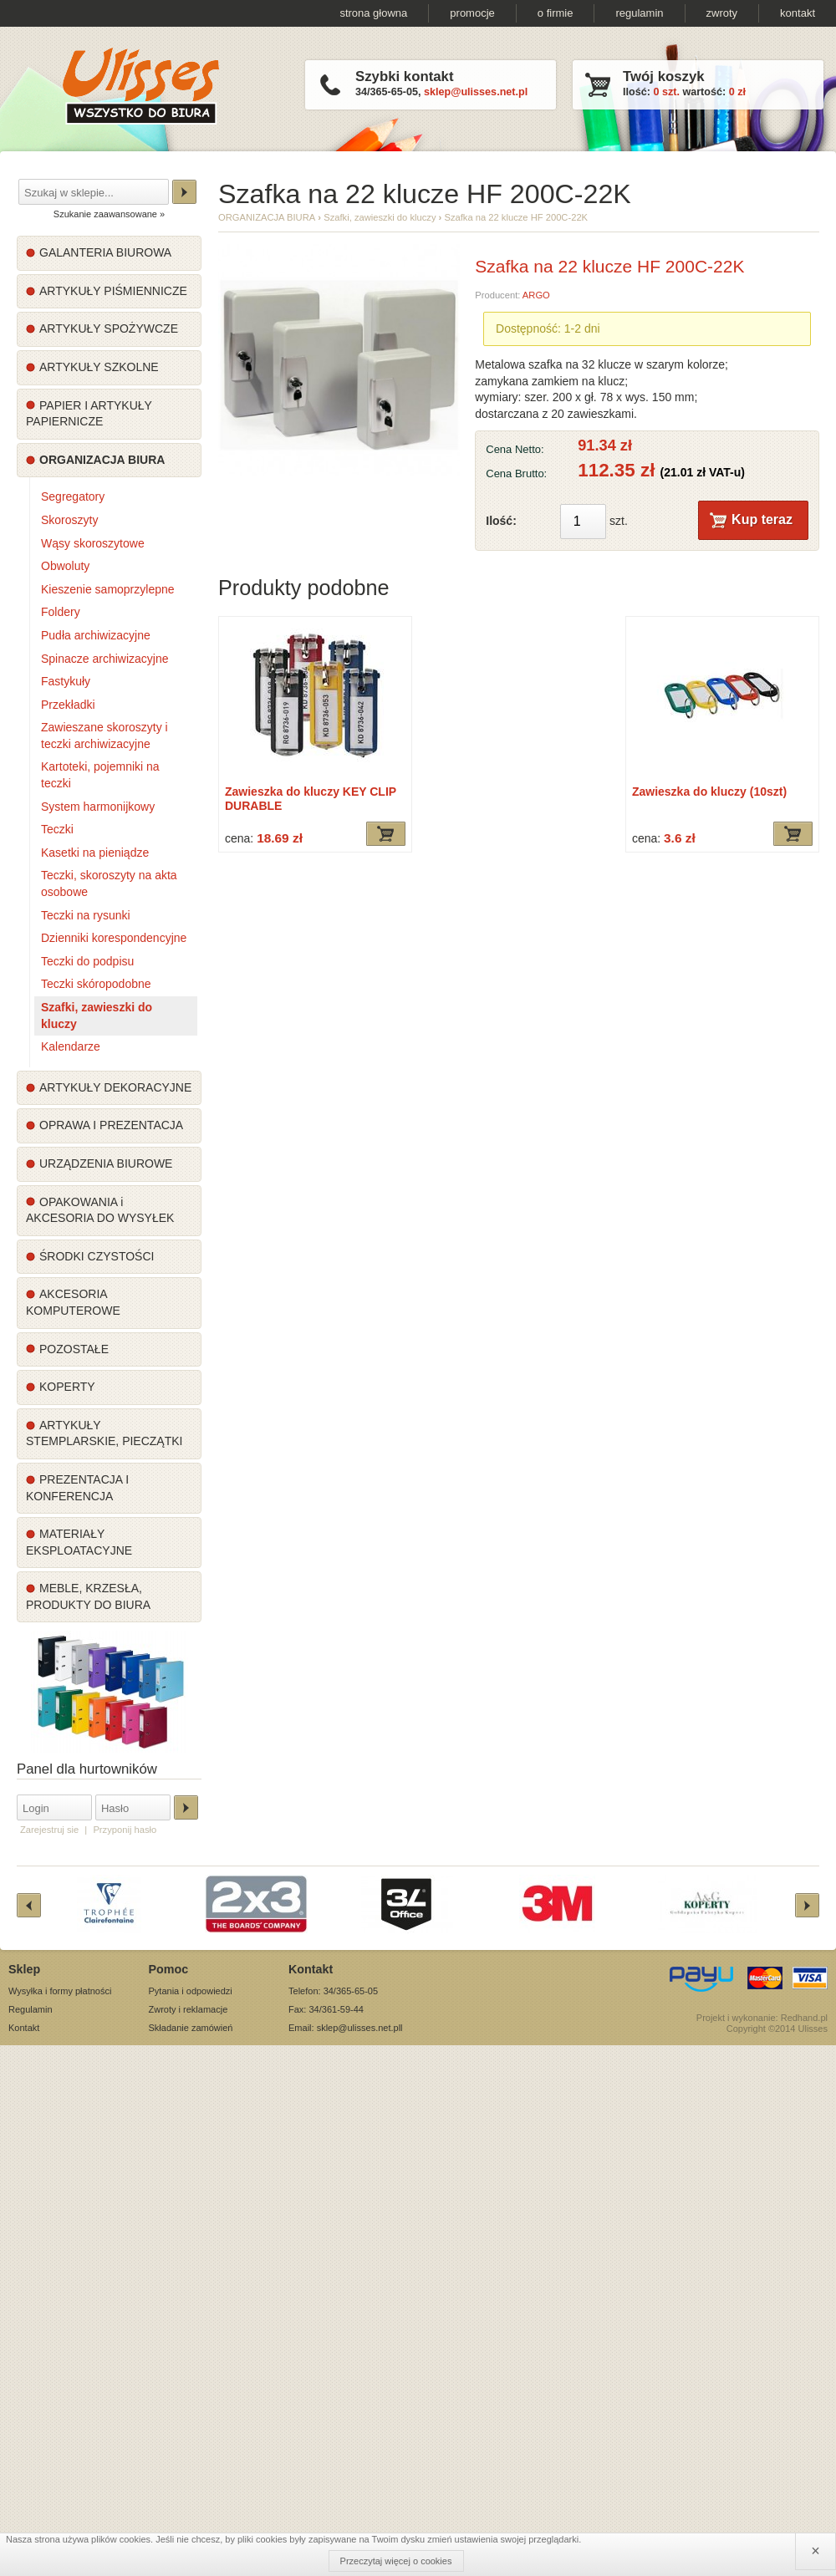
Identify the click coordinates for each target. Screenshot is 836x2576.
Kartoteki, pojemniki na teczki (100, 775)
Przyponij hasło (124, 1830)
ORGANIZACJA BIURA (102, 459)
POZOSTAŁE (74, 1349)
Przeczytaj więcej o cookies (396, 2561)
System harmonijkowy (98, 806)
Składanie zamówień (191, 2028)
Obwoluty (65, 566)
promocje (472, 13)
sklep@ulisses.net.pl (476, 92)
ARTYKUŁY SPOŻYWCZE (108, 328)
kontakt (797, 13)
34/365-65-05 (386, 92)
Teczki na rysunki (85, 915)
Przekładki (68, 704)
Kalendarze (70, 1046)
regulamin (639, 13)
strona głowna (373, 13)
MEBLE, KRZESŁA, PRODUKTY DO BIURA (88, 1596)
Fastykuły (65, 681)
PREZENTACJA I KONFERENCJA (77, 1488)
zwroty (722, 13)
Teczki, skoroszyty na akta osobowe (109, 883)
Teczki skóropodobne (96, 983)
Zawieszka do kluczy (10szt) (709, 791)
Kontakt (23, 2028)
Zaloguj (186, 1807)
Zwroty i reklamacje (188, 2009)
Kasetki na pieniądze (95, 852)
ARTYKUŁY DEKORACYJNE (115, 1087)
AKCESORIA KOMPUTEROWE (73, 1302)
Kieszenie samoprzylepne (108, 589)
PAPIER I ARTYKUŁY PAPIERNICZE (89, 414)
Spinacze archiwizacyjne (105, 658)
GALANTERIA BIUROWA (105, 252)
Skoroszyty (69, 520)
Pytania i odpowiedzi (190, 1991)
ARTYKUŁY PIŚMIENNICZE (113, 291)
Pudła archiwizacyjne (95, 635)
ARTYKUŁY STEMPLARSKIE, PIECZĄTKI (104, 1433)
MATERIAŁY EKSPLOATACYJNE (79, 1542)
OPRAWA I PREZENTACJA (111, 1125)
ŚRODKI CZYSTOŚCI (96, 1256)
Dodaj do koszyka (385, 834)
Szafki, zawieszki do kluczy (96, 1015)
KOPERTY (67, 1386)
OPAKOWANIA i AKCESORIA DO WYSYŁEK (100, 1210)
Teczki (57, 829)
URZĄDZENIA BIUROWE (105, 1163)
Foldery (60, 612)
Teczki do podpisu (87, 961)
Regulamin (30, 2009)
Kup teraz (762, 519)
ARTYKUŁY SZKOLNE (99, 367)
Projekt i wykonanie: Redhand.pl (762, 2018)
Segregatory (72, 496)
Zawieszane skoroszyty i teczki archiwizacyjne (104, 735)
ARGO (536, 295)
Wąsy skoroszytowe (93, 543)
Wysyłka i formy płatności (59, 1991)
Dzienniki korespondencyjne (113, 937)
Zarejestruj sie (49, 1830)
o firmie (555, 13)
